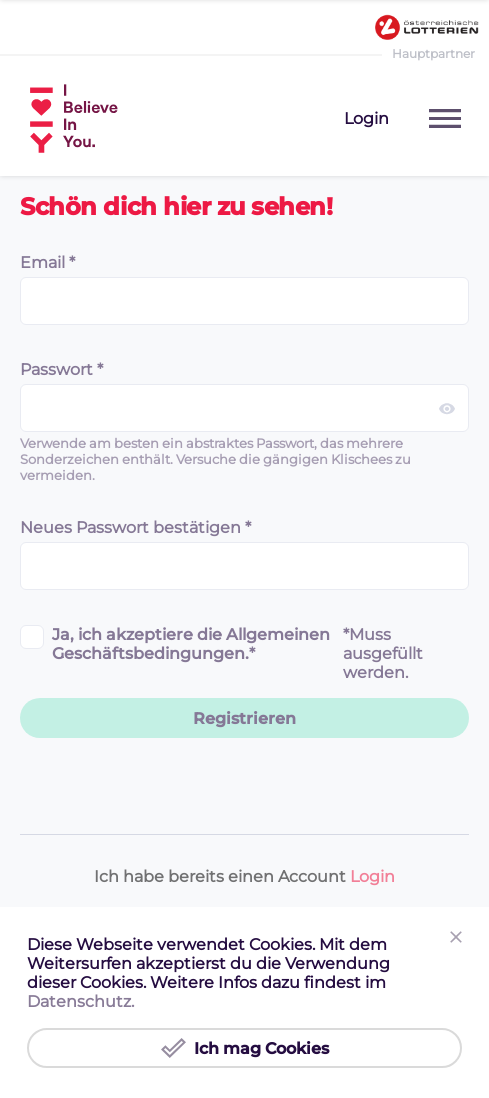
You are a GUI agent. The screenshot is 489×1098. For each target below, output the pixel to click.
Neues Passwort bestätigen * (135, 527)
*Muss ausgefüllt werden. (383, 653)
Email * (47, 262)
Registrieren (244, 718)
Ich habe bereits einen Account (244, 876)
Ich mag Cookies (245, 1048)
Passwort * (61, 369)
